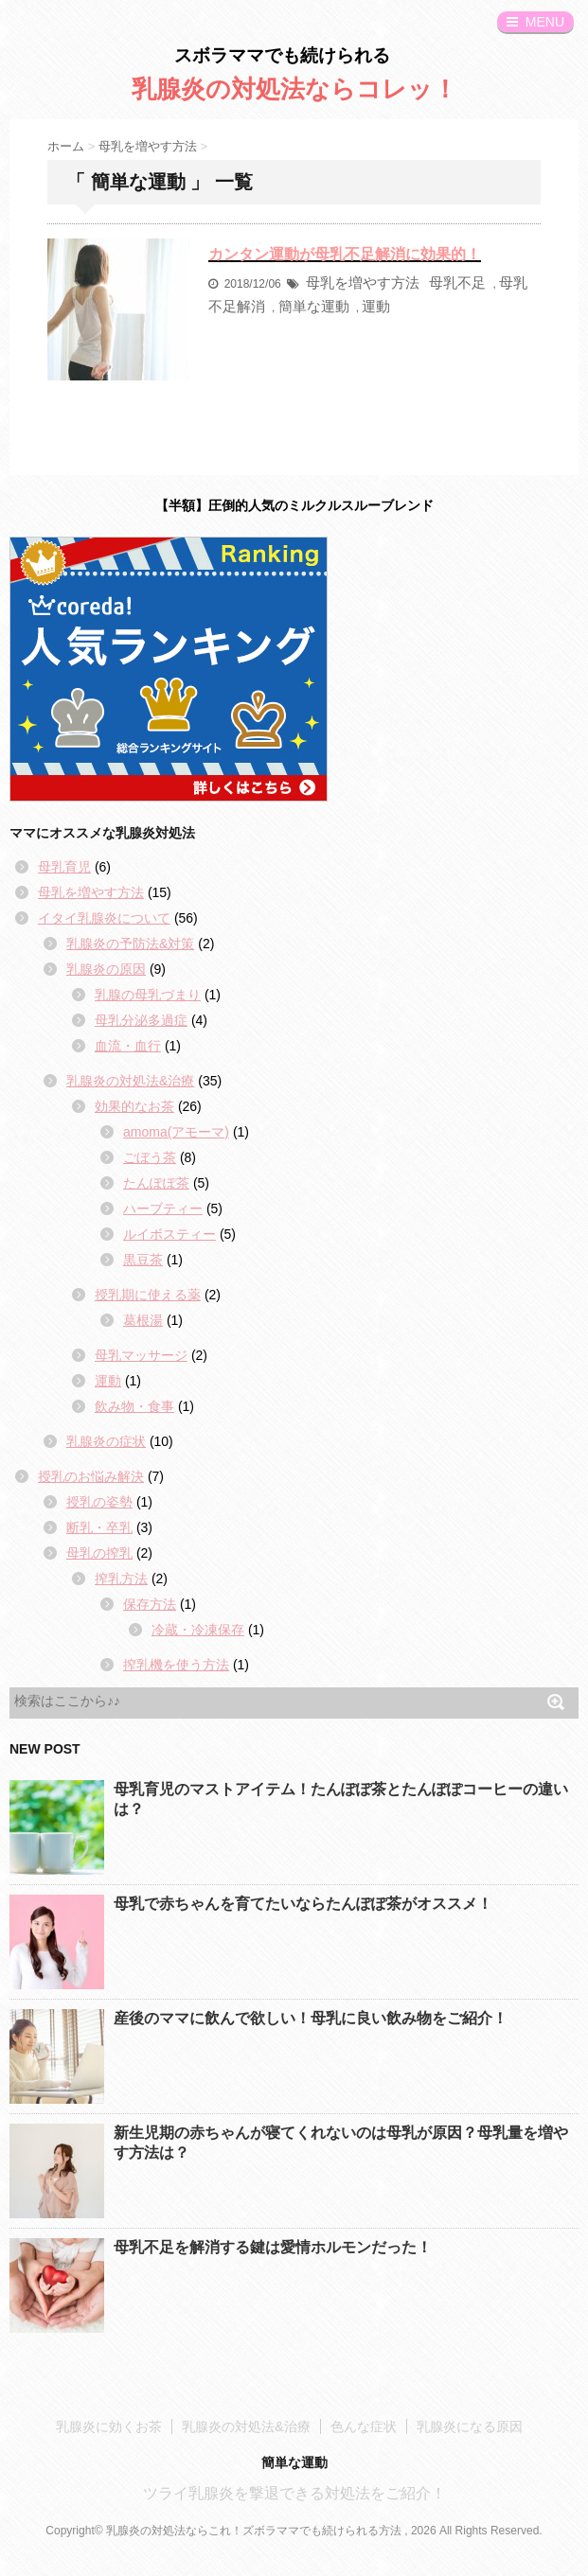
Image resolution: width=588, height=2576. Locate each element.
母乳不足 (457, 282)
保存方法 (149, 1604)
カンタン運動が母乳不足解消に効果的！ (344, 254)
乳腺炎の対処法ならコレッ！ (294, 89)
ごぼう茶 (149, 1157)
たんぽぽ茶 (156, 1183)
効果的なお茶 (134, 1106)
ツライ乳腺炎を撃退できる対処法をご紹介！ (294, 2493)
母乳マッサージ (141, 1355)
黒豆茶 (143, 1259)
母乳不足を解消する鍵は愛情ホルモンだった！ (273, 2247)
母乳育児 (64, 866)
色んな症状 (363, 2426)
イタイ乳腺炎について (104, 918)
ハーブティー (163, 1208)
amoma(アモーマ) (176, 1131)
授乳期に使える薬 (148, 1294)
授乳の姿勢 (99, 1501)
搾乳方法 (121, 1578)
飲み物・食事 (134, 1406)
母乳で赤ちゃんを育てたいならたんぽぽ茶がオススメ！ (303, 1904)
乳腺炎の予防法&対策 (130, 943)
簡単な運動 (313, 306)
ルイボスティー (169, 1234)
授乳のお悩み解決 (91, 1476)
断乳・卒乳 (99, 1527)
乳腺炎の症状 (106, 1441)
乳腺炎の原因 (106, 969)
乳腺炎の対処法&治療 (130, 1080)
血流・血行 (128, 1045)
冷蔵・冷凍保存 (197, 1629)
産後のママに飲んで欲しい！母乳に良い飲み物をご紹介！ (311, 2018)
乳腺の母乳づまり (148, 994)
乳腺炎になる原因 (470, 2426)
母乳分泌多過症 (141, 1020)
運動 (376, 306)
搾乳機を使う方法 (176, 1664)
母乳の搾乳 (99, 1553)
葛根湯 (143, 1320)
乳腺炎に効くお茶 (109, 2426)
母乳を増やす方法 (362, 282)
